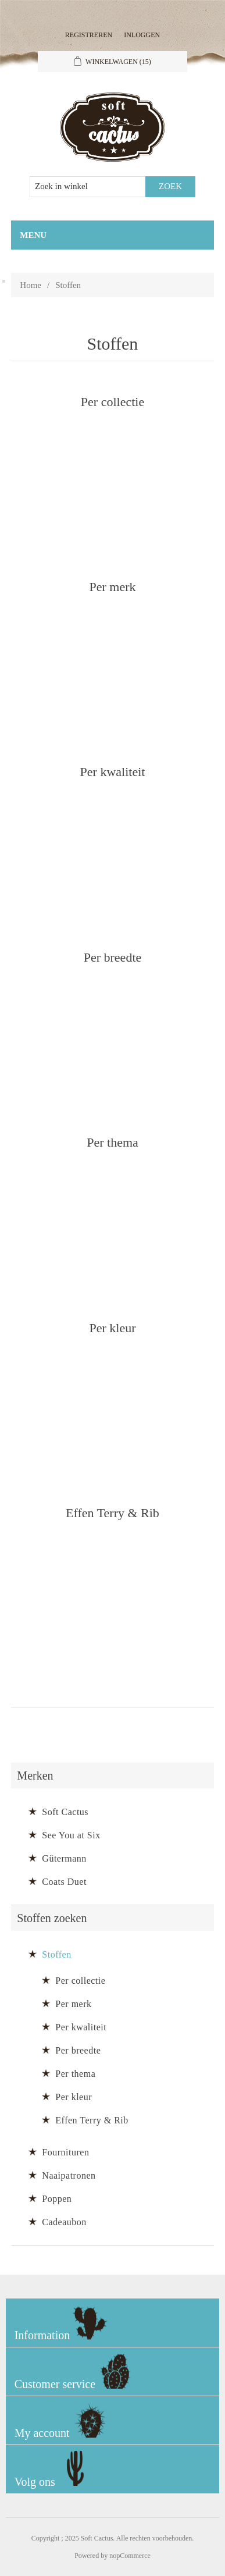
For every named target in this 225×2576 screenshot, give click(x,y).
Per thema (112, 1141)
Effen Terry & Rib (112, 1512)
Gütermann (64, 1858)
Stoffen (56, 1954)
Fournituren (65, 2152)
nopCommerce (130, 2556)
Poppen (57, 2199)
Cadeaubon (64, 2222)
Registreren (88, 35)
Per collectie (112, 401)
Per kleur (112, 1327)
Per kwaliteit (112, 771)
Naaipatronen (68, 2175)
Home (30, 285)
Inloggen (142, 35)
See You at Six (71, 1835)
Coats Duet (64, 1882)
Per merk (112, 586)
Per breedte (113, 956)
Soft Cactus (65, 1812)
